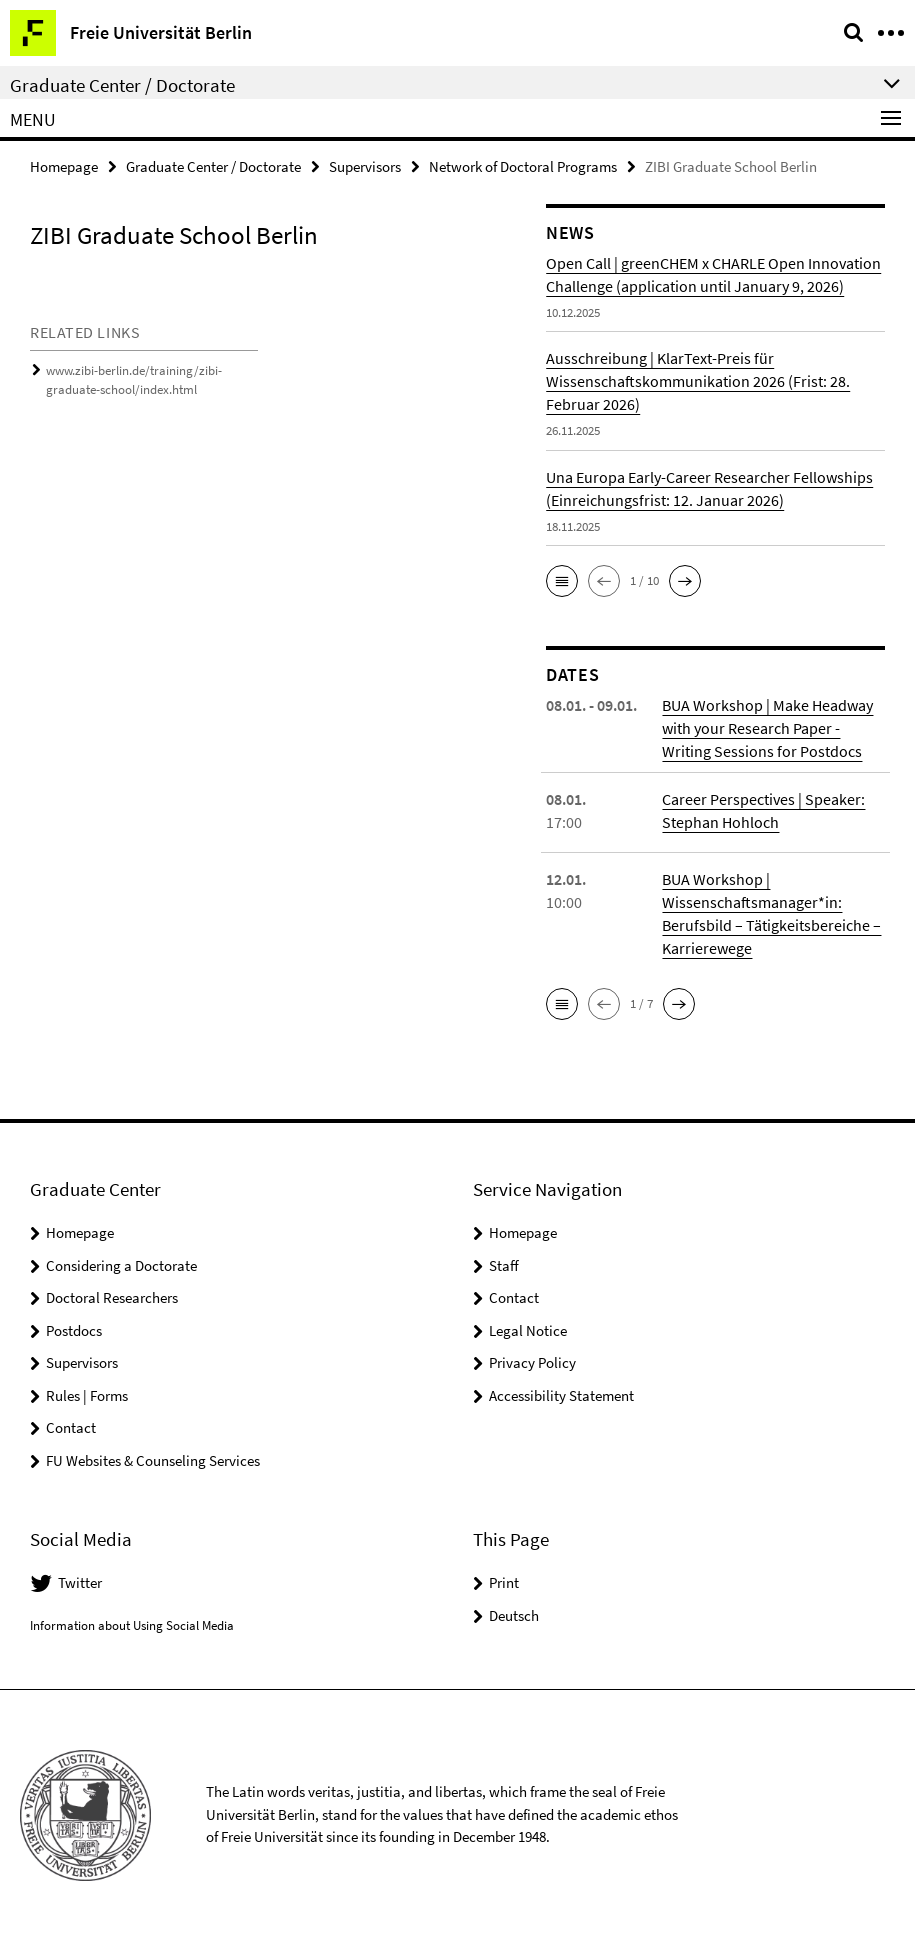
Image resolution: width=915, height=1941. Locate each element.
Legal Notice (528, 1330)
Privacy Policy (532, 1362)
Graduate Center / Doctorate (213, 166)
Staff (504, 1265)
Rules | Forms (87, 1395)
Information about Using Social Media (132, 1625)
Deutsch (514, 1615)
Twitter (80, 1582)
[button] (562, 581)
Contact (71, 1427)
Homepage (64, 166)
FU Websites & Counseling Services (153, 1460)
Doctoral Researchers (112, 1297)
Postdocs (74, 1330)
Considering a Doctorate (121, 1265)
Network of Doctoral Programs (523, 166)
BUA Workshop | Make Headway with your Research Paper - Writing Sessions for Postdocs (767, 728)
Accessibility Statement (561, 1395)
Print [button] (504, 1582)
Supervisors (365, 166)
